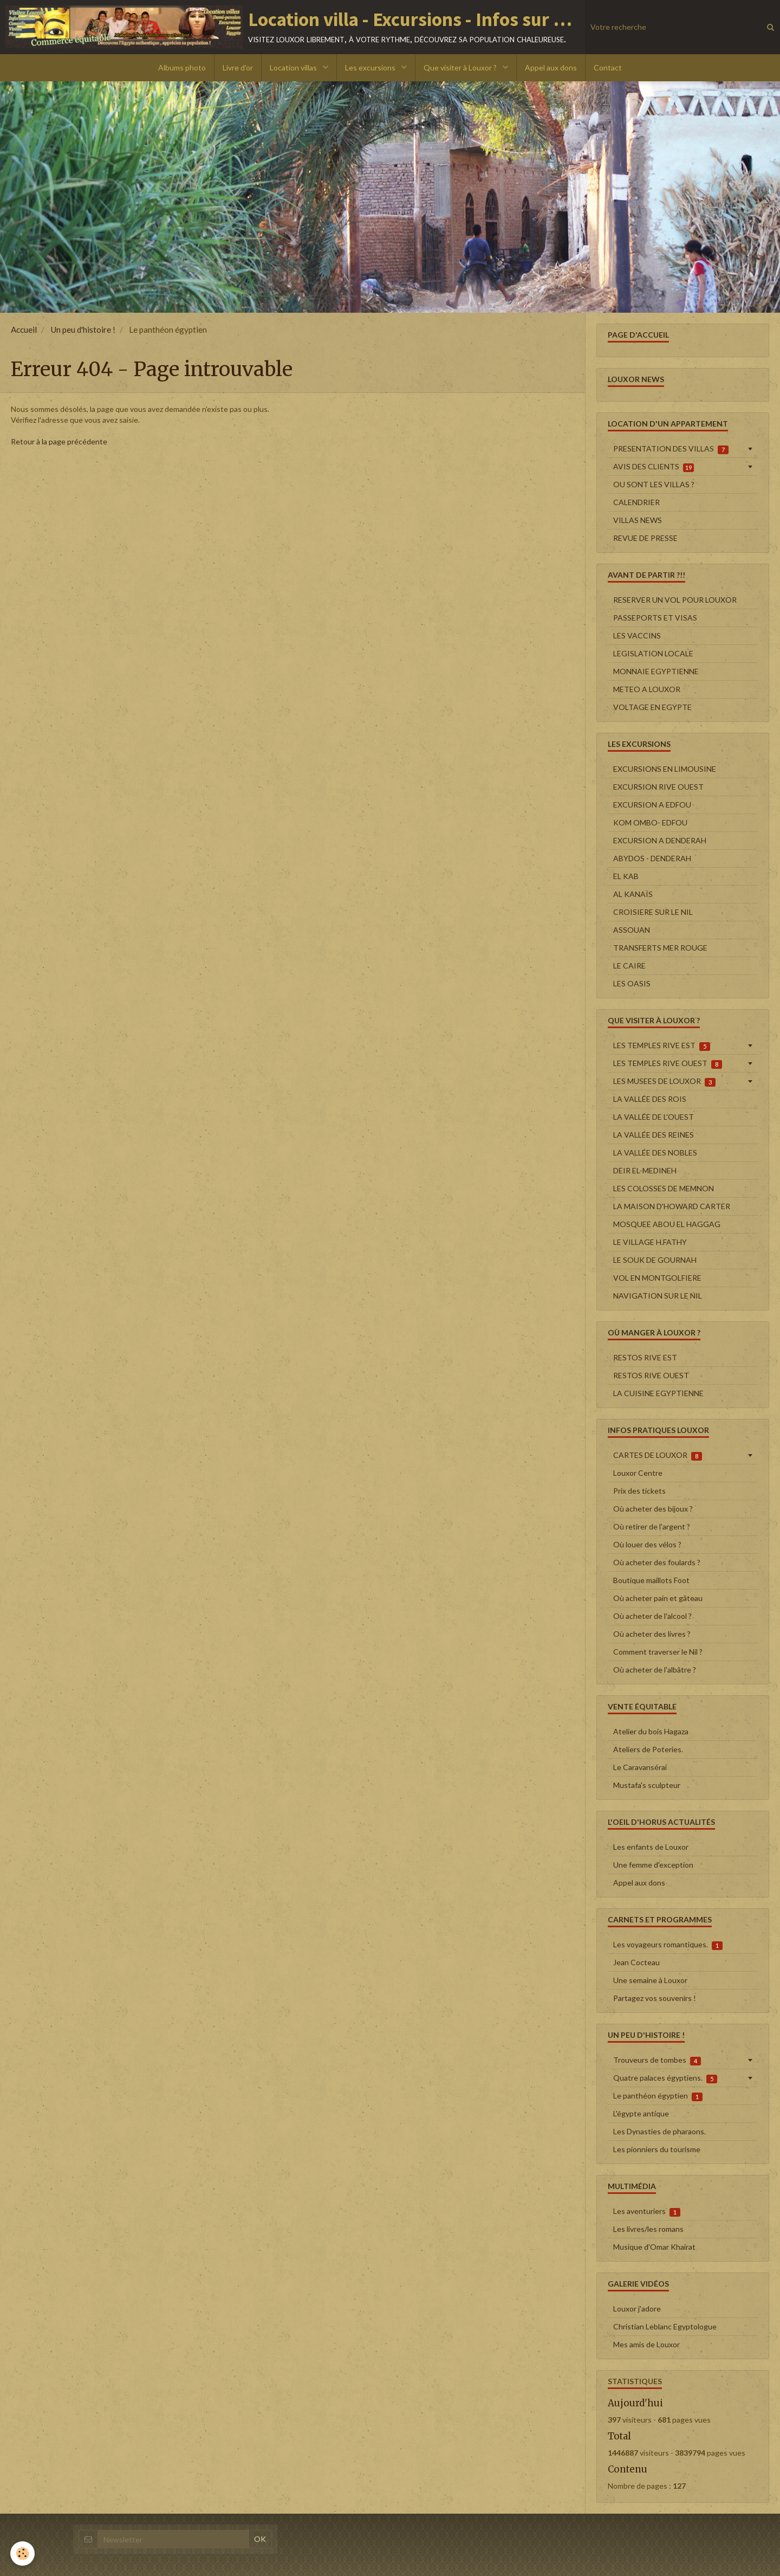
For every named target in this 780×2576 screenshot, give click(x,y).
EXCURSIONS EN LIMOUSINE (664, 768)
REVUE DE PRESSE (645, 538)
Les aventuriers (646, 2211)
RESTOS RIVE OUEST (651, 1375)
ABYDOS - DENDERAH (652, 858)
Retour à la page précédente (59, 441)
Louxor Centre (637, 1472)
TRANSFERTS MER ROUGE (660, 947)
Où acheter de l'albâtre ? (654, 1669)
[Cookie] (23, 2553)
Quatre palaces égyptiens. (665, 2078)
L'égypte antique (641, 2113)
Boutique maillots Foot (651, 1580)
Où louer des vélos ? (647, 1544)
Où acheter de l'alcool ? (652, 1616)
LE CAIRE (629, 965)
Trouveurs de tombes (657, 2060)
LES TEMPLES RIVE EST (661, 1045)
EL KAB (626, 876)
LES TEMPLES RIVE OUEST (667, 1063)
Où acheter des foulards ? (656, 1562)
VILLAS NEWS (637, 520)
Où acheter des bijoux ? (653, 1508)
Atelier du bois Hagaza (650, 1731)
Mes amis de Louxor (646, 2344)
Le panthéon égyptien (658, 2096)
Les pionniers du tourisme (656, 2149)
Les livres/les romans (648, 2228)
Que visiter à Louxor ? (461, 67)
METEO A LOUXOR (646, 689)
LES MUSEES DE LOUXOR (664, 1081)
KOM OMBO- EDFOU (650, 822)
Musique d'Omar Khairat (654, 2246)
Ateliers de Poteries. (648, 1749)
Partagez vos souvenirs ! (654, 1998)
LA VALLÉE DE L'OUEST (653, 1116)
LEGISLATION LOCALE (653, 653)
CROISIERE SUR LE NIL (653, 911)
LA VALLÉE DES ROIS (649, 1098)
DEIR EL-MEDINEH (645, 1170)
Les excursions (371, 67)
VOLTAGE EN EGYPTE (652, 707)
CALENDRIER (636, 502)
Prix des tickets (639, 1490)
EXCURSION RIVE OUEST (658, 786)
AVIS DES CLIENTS (653, 467)
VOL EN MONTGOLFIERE (657, 1277)
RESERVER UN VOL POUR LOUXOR (675, 599)
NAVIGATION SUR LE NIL (657, 1295)
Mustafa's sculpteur (646, 1785)
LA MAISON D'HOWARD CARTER (671, 1206)
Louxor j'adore (637, 2308)
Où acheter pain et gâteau (658, 1598)
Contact (608, 67)
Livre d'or (238, 67)
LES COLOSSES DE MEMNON (663, 1188)
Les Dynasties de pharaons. (659, 2131)
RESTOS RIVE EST (645, 1357)
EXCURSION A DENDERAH (659, 840)
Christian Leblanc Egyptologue (665, 2326)
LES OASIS (632, 983)
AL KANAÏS (633, 894)
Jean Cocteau (636, 1962)
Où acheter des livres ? (652, 1633)
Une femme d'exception (653, 1864)
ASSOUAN (631, 929)
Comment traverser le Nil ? (658, 1651)
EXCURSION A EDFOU (652, 804)
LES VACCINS (637, 635)
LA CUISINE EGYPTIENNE (658, 1393)
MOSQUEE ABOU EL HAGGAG (666, 1224)
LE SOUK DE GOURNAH (655, 1259)
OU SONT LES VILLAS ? (653, 484)
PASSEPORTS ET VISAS (655, 617)
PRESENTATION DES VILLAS (671, 449)
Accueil (24, 329)
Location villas (294, 67)
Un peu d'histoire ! (82, 329)
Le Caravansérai (640, 1767)
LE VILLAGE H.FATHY (650, 1242)
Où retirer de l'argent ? (651, 1526)
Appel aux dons (551, 67)
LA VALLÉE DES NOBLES (655, 1152)
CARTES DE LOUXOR (657, 1455)
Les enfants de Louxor (650, 1846)
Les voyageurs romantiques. (668, 1944)
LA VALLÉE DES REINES (653, 1134)
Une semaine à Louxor (650, 1980)
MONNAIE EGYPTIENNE (656, 671)
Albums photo (182, 67)
